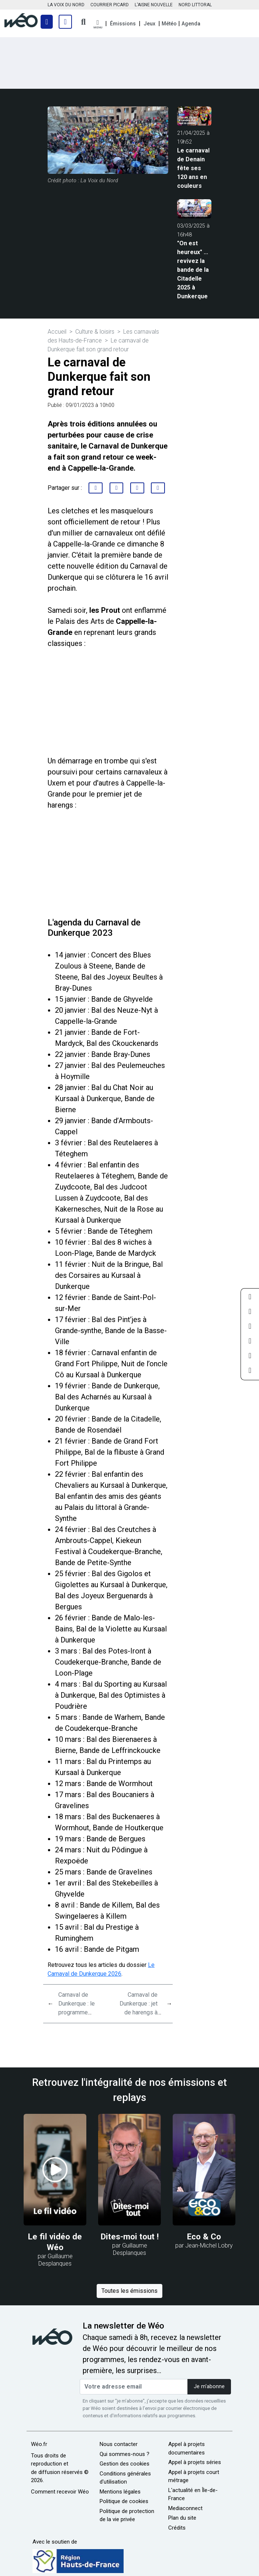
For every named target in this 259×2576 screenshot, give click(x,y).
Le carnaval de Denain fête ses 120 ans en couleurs (193, 168)
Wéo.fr (39, 2444)
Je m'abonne (209, 2386)
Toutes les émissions (129, 2290)
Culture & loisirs (94, 331)
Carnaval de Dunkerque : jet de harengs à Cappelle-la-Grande (139, 2012)
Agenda (191, 24)
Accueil (57, 331)
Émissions (123, 24)
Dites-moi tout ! (130, 2236)
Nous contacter (119, 2444)
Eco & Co (204, 2236)
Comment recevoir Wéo (60, 2491)
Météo (169, 24)
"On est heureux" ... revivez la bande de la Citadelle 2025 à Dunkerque (193, 270)
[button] (97, 24)
